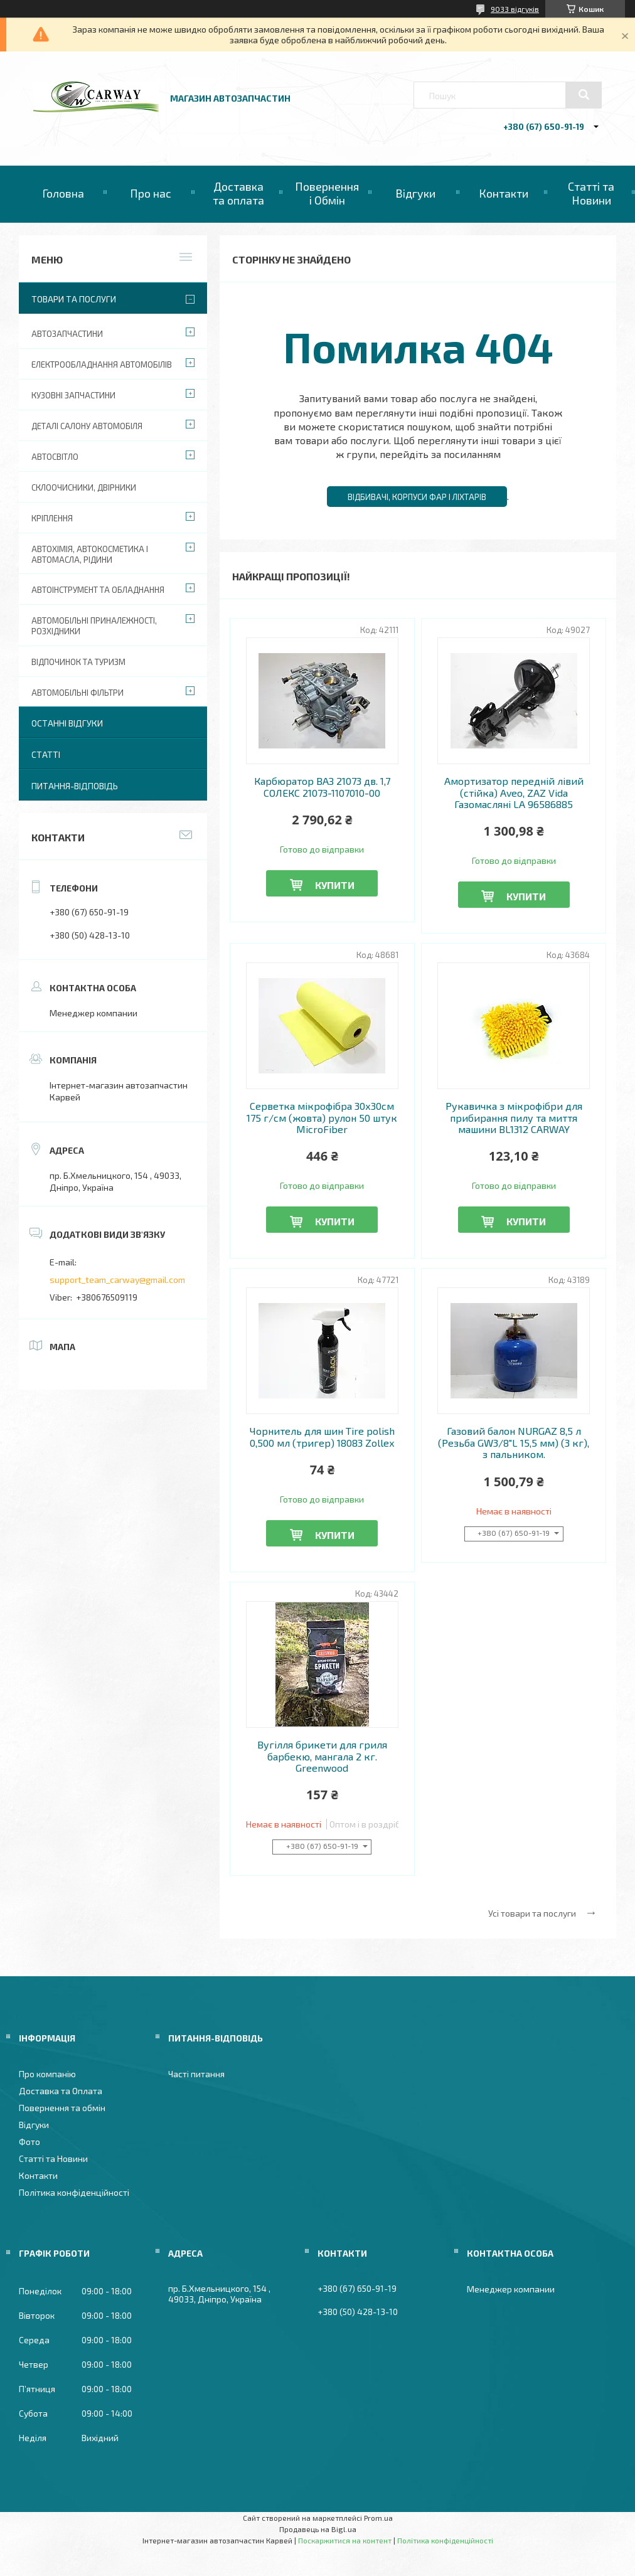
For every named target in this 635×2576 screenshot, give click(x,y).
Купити (335, 885)
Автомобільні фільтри (77, 693)
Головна (63, 193)
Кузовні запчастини (73, 395)
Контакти (503, 193)
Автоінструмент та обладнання (97, 590)
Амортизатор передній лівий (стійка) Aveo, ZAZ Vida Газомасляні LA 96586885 (514, 792)
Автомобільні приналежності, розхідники (94, 625)
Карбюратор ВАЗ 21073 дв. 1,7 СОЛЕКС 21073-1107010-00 (322, 786)
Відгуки (415, 193)
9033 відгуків (515, 8)
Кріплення (52, 518)
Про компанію (47, 2073)
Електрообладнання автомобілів (101, 364)
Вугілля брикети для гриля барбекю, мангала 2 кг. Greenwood (322, 1756)
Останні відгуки (67, 723)
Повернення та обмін (62, 2107)
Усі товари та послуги (532, 1913)
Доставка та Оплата (60, 2090)
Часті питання (196, 2073)
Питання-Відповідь (74, 785)
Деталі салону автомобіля (86, 426)
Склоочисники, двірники (83, 487)
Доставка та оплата (238, 193)
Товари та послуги (73, 299)
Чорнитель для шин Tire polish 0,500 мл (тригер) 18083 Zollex (322, 1436)
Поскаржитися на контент (345, 2540)
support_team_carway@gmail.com (117, 1279)
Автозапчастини (67, 334)
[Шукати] (583, 95)
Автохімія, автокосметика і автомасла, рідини (89, 554)
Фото (29, 2141)
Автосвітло (54, 457)
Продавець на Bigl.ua (317, 2529)
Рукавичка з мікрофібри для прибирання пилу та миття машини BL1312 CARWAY (514, 1117)
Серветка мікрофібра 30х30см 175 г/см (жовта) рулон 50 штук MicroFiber (322, 1117)
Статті (45, 754)
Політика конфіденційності (74, 2192)
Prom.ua (378, 2517)
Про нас (150, 193)
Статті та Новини (591, 193)
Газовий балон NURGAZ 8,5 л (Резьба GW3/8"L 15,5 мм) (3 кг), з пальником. (513, 1442)
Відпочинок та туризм (78, 662)
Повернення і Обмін (327, 193)
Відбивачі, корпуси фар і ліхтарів (417, 497)
